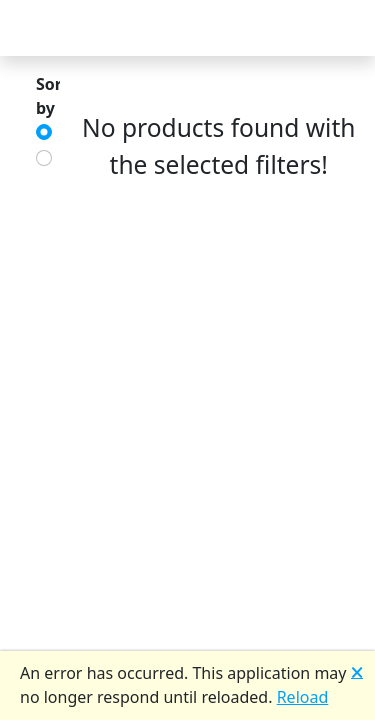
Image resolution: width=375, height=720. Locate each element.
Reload (303, 697)
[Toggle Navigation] (40, 28)
